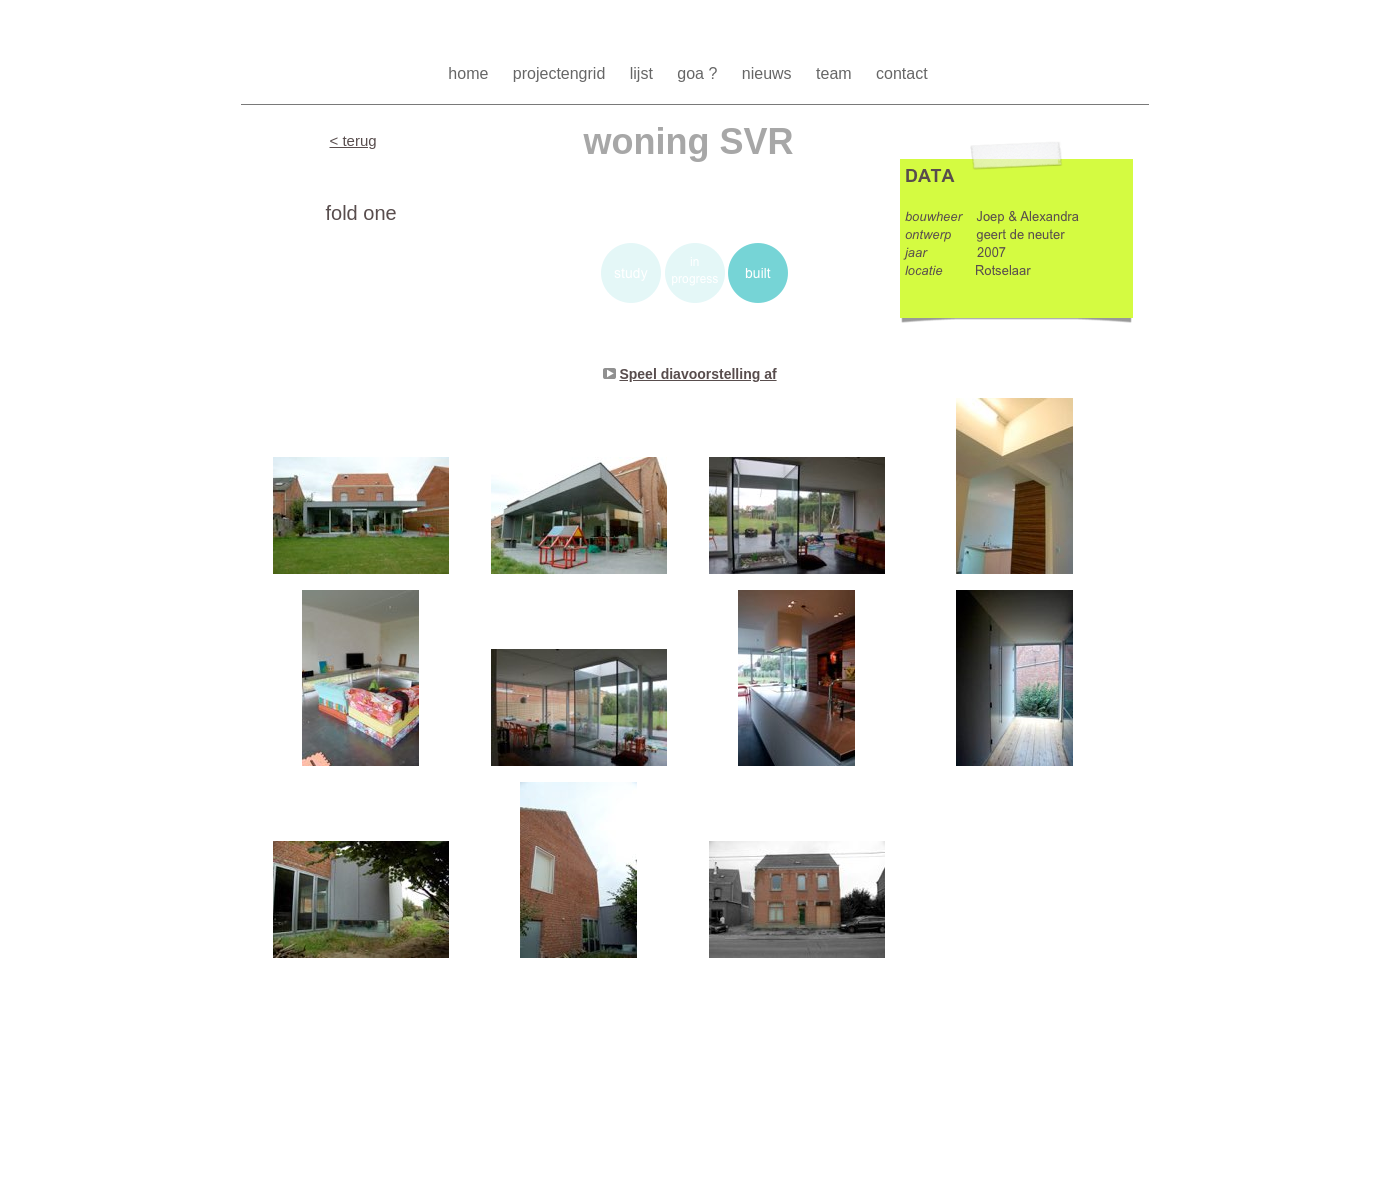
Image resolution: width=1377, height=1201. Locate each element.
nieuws (769, 73)
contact (902, 73)
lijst (644, 73)
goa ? (699, 73)
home (470, 73)
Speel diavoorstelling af (697, 374)
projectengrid (561, 73)
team (836, 73)
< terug (353, 140)
